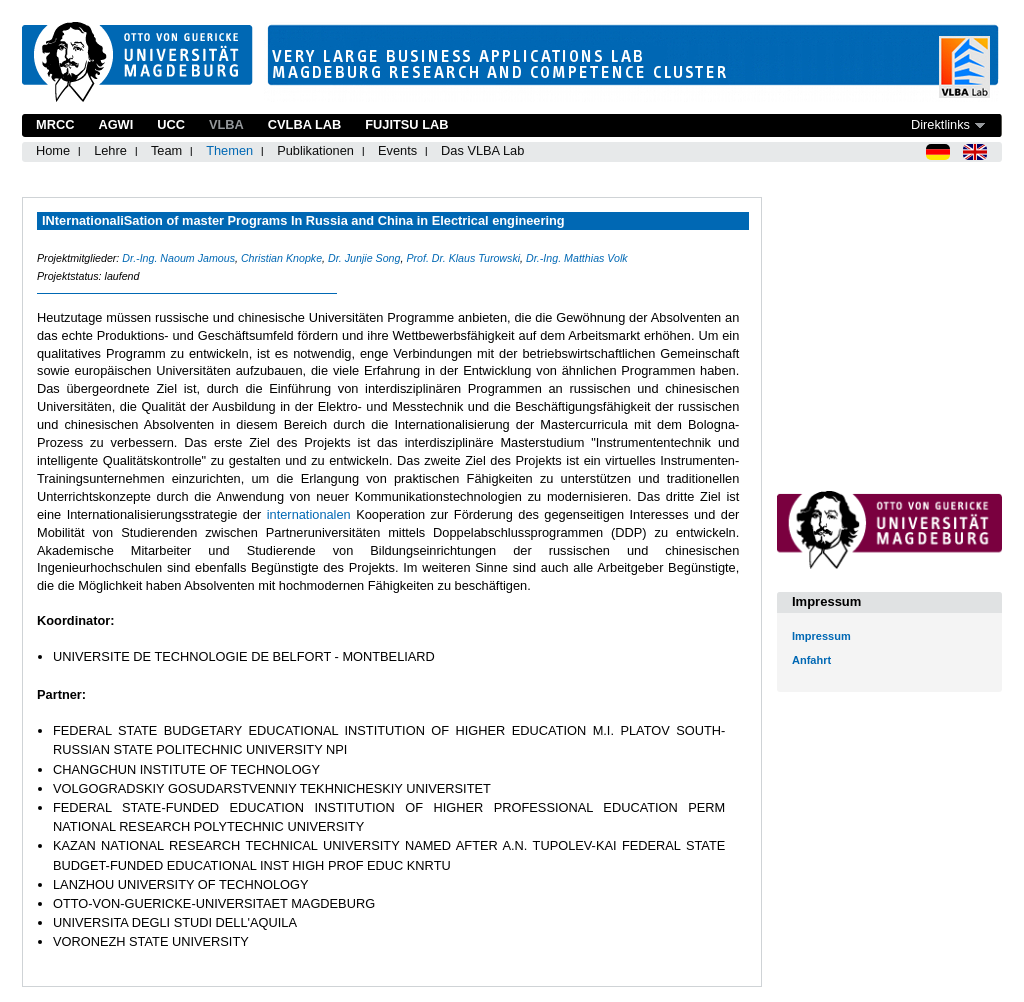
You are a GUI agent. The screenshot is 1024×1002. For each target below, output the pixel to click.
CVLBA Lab (304, 124)
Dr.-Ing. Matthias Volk (577, 258)
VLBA (226, 124)
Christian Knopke (281, 258)
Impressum (821, 636)
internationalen (311, 514)
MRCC (55, 124)
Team (166, 150)
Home (53, 150)
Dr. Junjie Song (364, 258)
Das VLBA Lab (482, 150)
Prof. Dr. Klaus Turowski (463, 258)
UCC (171, 124)
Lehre (110, 150)
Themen (229, 150)
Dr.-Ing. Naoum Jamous (178, 258)
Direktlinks (940, 124)
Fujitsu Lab (406, 124)
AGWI (115, 124)
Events (397, 150)
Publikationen (315, 150)
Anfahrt (811, 660)
